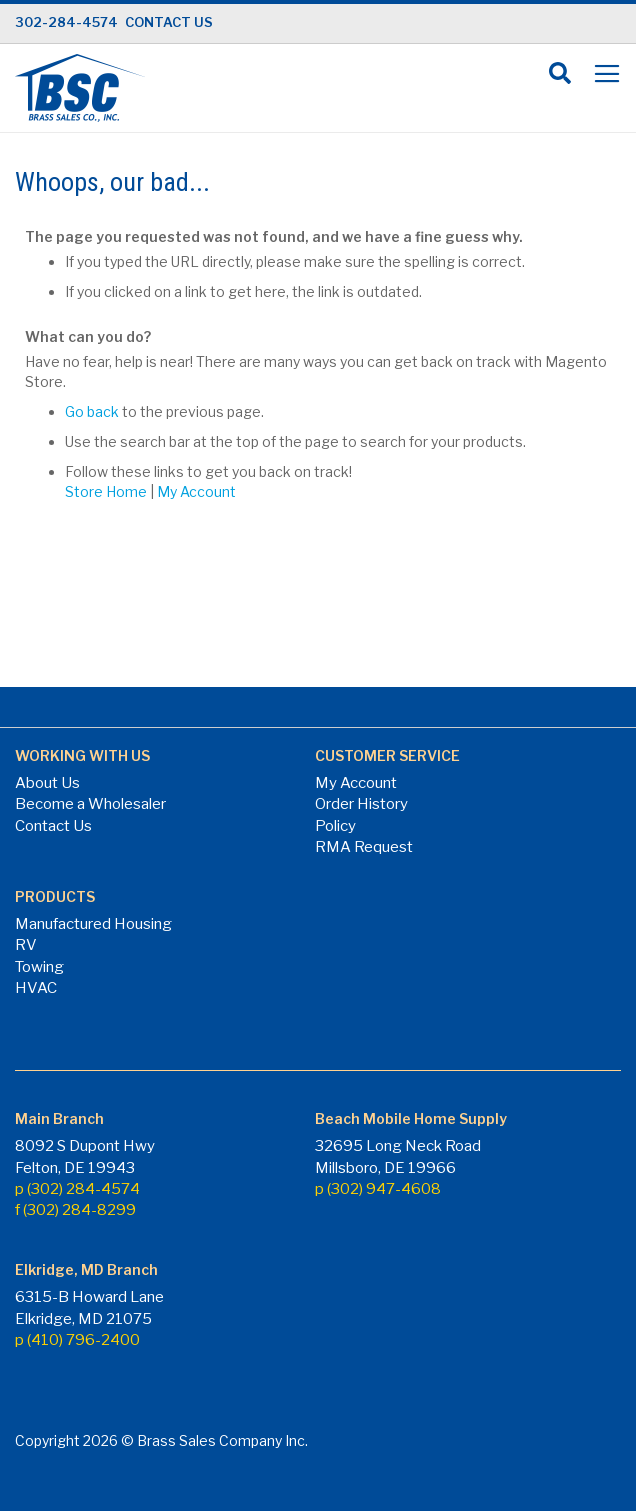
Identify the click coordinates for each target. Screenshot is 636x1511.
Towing (39, 967)
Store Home (106, 491)
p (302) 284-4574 (77, 1189)
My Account (196, 491)
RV (26, 945)
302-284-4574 (66, 22)
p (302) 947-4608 (378, 1189)
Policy (335, 826)
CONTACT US (169, 22)
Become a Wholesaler (90, 804)
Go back (92, 411)
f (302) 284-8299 (75, 1210)
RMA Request (364, 847)
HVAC (36, 988)
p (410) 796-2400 (77, 1340)
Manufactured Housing (93, 924)
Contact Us (53, 826)
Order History (361, 804)
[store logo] (80, 88)
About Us (47, 783)
